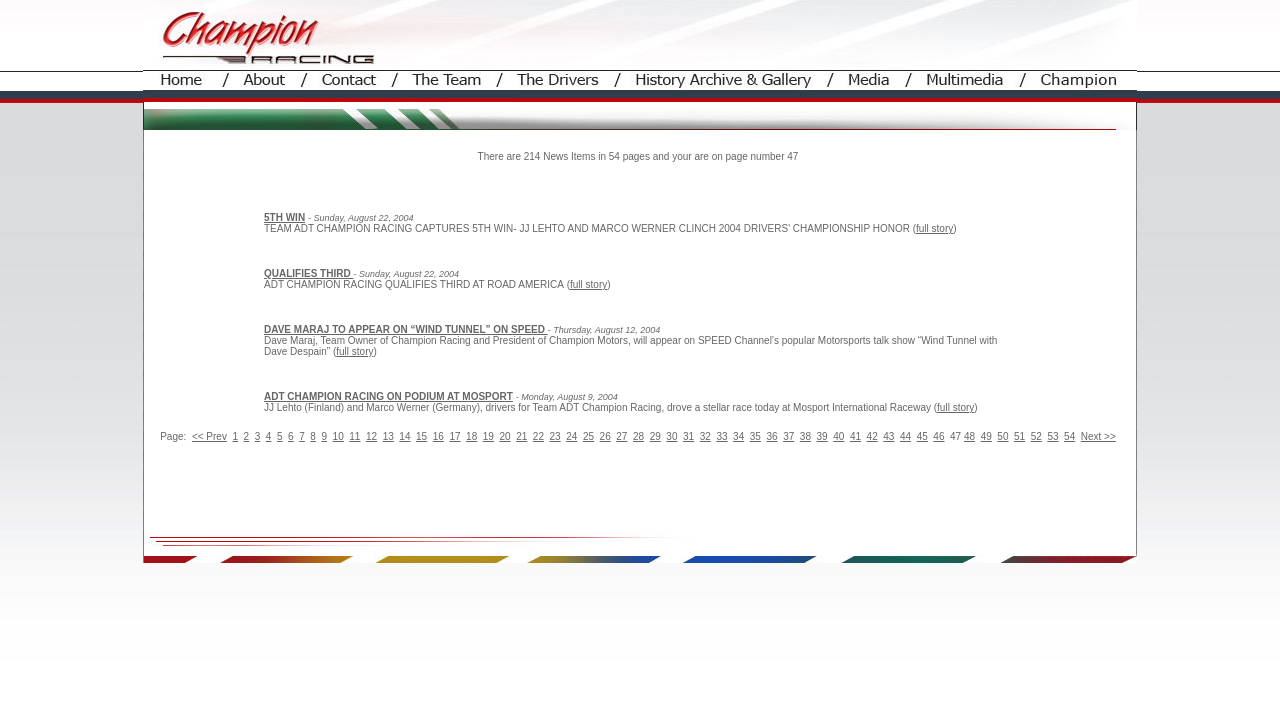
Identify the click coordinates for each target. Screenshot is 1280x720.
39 (822, 436)
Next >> (1098, 436)
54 (1069, 436)
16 (438, 436)
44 (905, 436)
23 (555, 436)
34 (738, 436)
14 (404, 436)
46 (938, 436)
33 (721, 436)
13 (388, 436)
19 (488, 436)
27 (621, 436)
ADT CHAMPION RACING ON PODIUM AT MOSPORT (388, 396)
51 (1019, 436)
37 (788, 436)
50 (1002, 436)
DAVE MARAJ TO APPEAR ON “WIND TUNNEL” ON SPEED (406, 329)
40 (838, 436)
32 (705, 436)
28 (638, 436)
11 (354, 436)
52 (1036, 436)
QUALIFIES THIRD (308, 273)
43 (888, 436)
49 (986, 436)
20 (504, 436)
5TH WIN (284, 217)
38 (805, 436)
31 (688, 436)
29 (655, 436)
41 (855, 436)
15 (421, 436)
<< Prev (209, 436)
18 (471, 436)
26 (605, 436)
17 (454, 436)
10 (338, 436)
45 (922, 436)
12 (371, 436)
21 (521, 436)
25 (588, 436)
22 (538, 436)
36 (771, 436)
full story (934, 228)
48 (969, 436)
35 (755, 436)
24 (571, 436)
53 (1052, 436)
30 (671, 436)
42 (872, 436)
